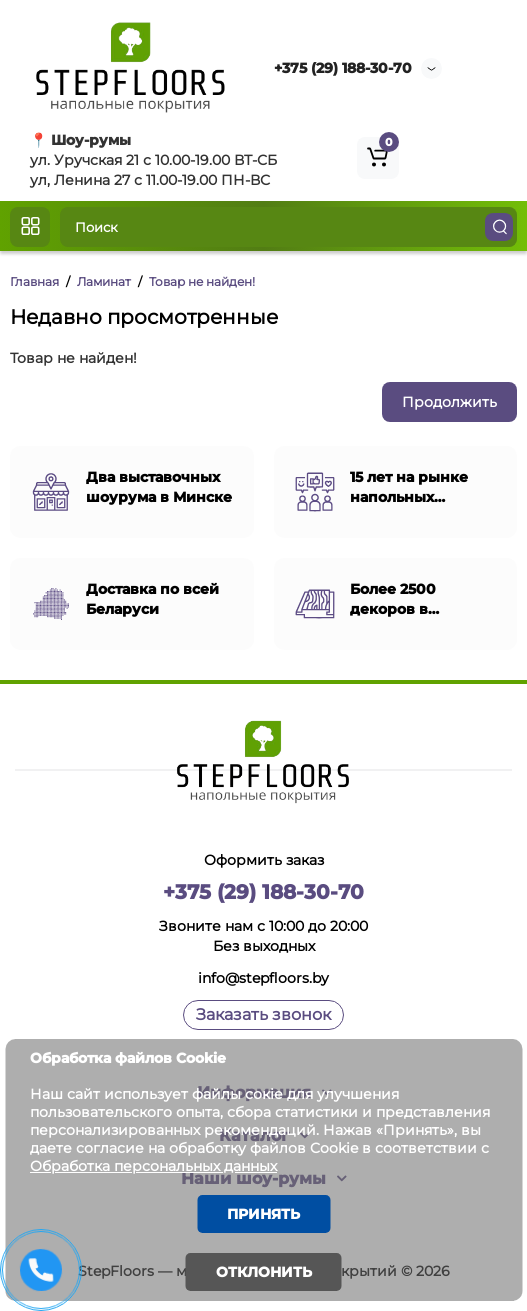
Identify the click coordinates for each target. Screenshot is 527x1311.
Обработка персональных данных (153, 1166)
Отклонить (264, 1272)
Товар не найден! (202, 281)
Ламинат (104, 281)
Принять (263, 1214)
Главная (34, 281)
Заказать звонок (263, 1014)
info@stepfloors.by (263, 978)
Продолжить (449, 402)
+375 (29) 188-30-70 (343, 68)
